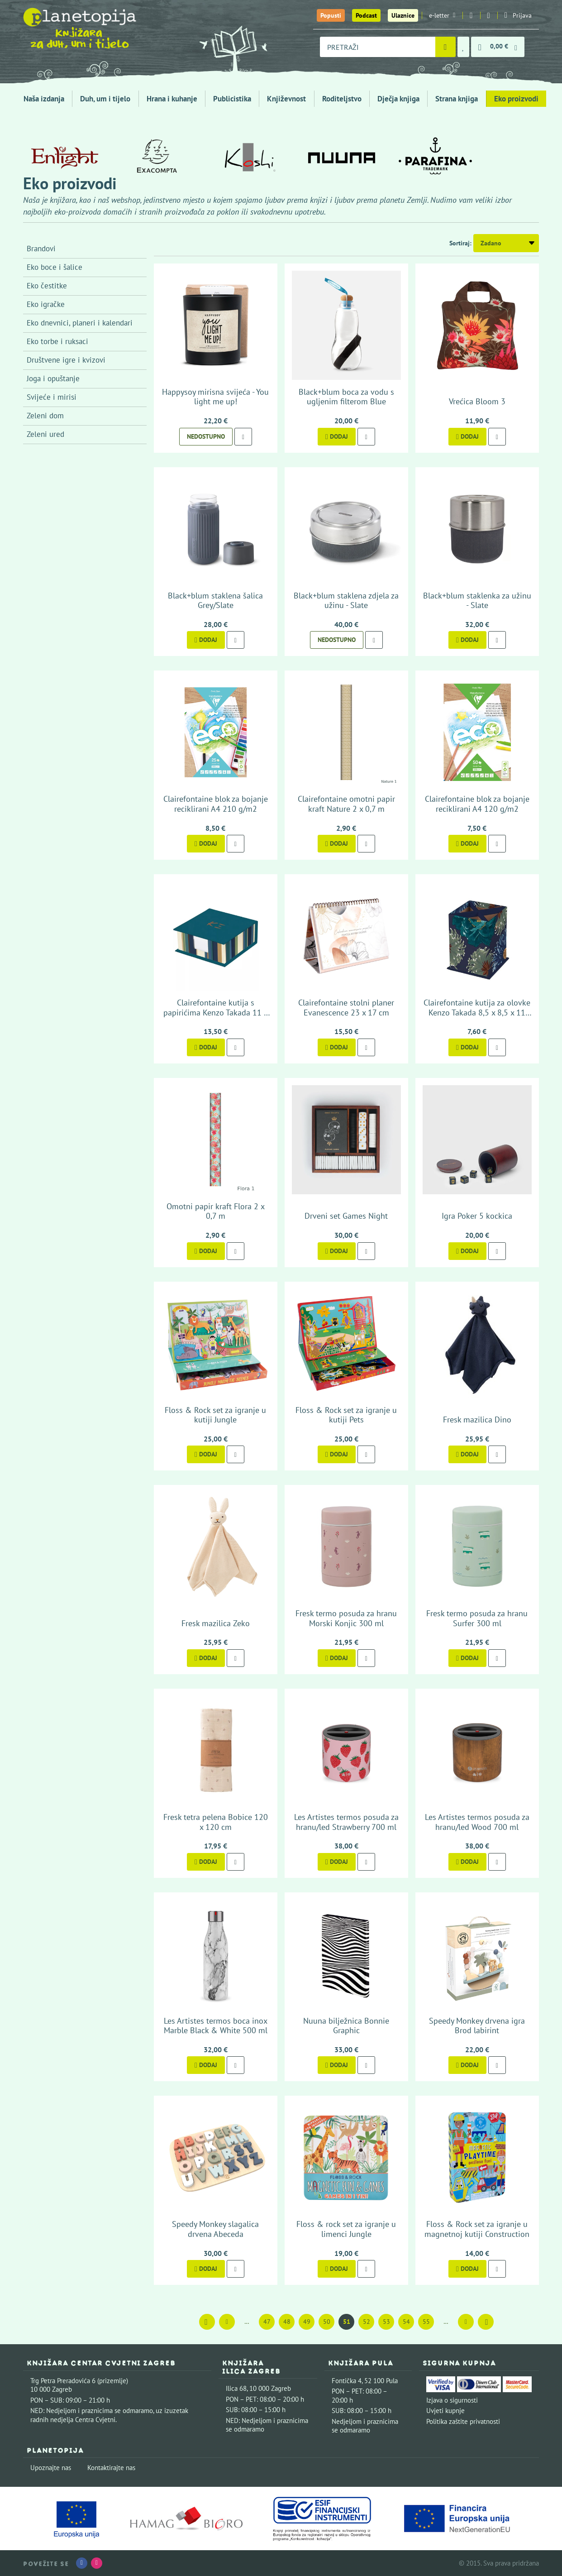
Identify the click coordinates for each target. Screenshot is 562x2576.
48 (287, 2321)
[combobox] (377, 47)
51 (346, 2321)
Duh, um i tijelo (105, 99)
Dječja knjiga (398, 99)
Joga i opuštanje (53, 378)
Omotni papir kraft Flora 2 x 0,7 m (216, 1211)
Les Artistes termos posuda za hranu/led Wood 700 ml (477, 1822)
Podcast (366, 15)
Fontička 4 (347, 2380)
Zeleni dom (45, 416)
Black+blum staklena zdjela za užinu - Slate (346, 600)
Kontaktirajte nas (111, 2467)
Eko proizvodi (516, 99)
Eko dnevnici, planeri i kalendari (80, 323)
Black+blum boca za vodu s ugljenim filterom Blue (346, 397)
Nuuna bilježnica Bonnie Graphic (346, 2026)
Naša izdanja (44, 99)
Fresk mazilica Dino (477, 1419)
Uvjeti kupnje (445, 2410)
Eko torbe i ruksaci (57, 341)
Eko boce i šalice (54, 267)
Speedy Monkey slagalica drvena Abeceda (215, 2229)
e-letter (442, 15)
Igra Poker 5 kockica (477, 1216)
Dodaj (336, 436)
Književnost (286, 99)
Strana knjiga (456, 99)
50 (326, 2321)
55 (426, 2321)
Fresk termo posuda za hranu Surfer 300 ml (477, 1618)
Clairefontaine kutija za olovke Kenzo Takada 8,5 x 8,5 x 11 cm (477, 1012)
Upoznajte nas (50, 2467)
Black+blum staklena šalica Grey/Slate (215, 600)
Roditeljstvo (342, 99)
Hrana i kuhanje (172, 99)
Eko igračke (46, 304)
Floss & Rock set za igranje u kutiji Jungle (215, 1415)
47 (267, 2321)
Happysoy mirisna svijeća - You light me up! (215, 397)
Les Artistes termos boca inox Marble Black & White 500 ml (215, 2026)
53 (386, 2321)
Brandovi (41, 249)
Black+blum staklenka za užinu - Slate (477, 600)
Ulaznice (402, 15)
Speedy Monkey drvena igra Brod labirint (477, 2026)
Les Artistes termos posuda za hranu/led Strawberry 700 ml (346, 1822)
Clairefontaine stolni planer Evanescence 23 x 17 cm (346, 1007)
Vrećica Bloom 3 (477, 401)
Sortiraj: (460, 243)
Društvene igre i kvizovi (66, 360)
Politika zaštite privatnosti (463, 2421)
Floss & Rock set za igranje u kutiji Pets (346, 1415)
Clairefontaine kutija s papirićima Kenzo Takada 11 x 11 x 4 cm (215, 1012)
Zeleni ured (45, 434)
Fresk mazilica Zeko (215, 1623)
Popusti (330, 15)
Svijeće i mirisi (51, 397)
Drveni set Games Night (346, 1216)
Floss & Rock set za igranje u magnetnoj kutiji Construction (476, 2229)
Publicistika (232, 99)
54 (406, 2321)
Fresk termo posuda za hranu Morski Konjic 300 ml (346, 1618)
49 (306, 2321)
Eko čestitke (47, 286)
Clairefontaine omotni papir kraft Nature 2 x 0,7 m (346, 804)
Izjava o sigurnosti (452, 2400)
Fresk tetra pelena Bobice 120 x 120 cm (215, 1822)
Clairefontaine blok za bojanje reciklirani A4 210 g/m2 (215, 804)
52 (366, 2321)
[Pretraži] (445, 47)
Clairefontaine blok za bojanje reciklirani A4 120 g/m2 (477, 804)
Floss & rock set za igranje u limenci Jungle (346, 2229)
